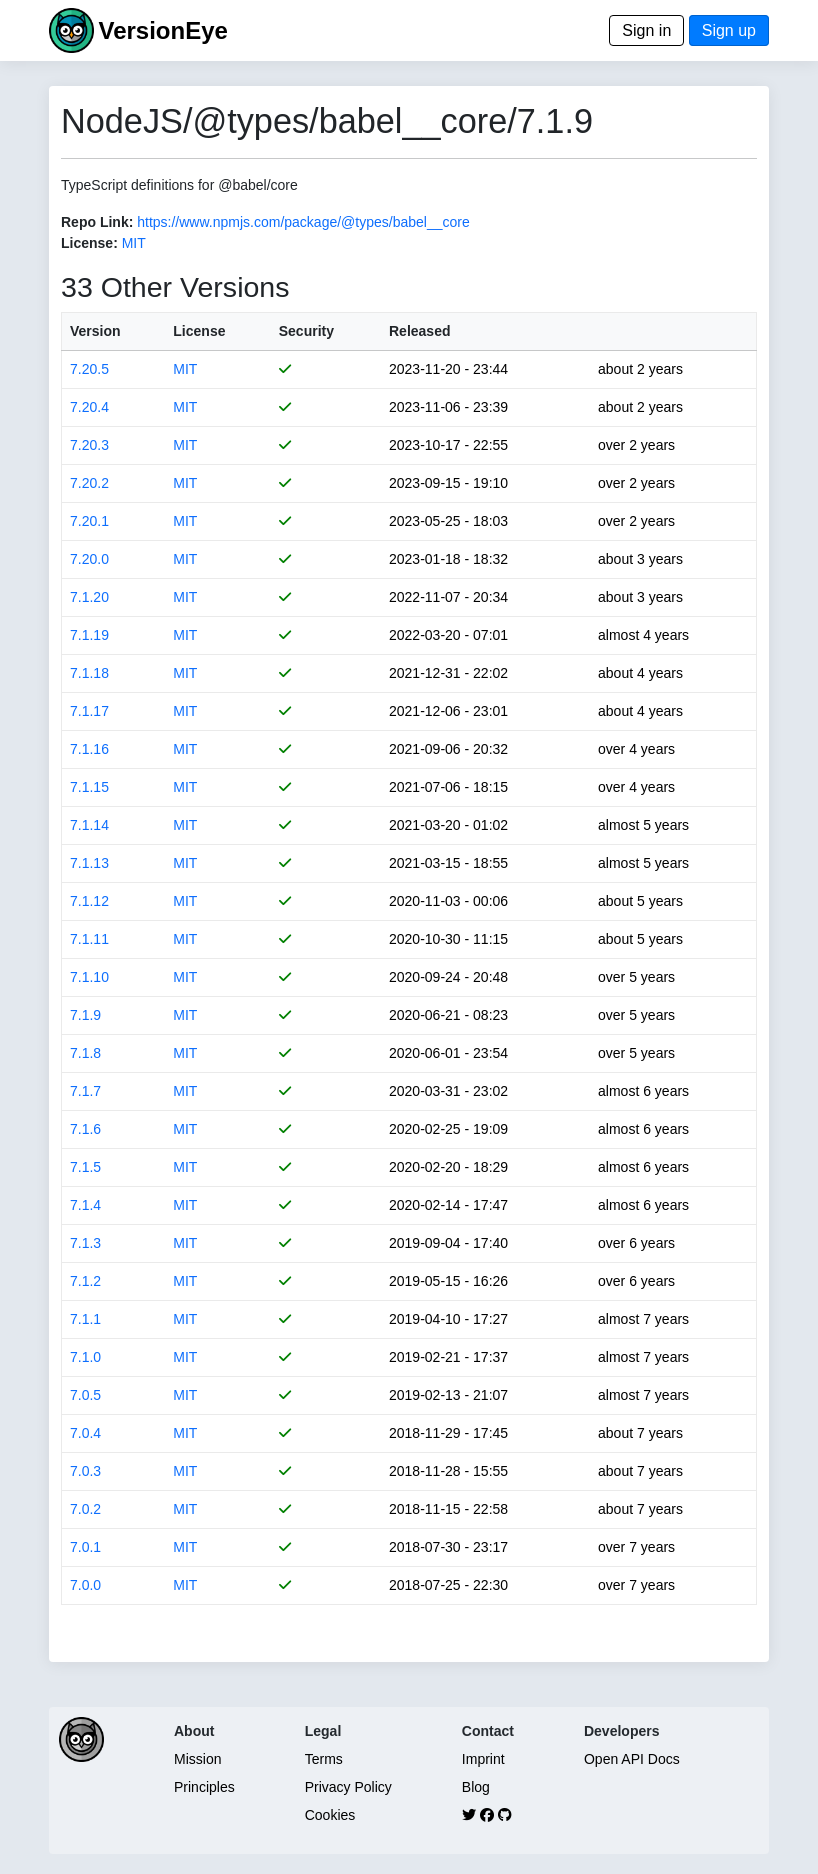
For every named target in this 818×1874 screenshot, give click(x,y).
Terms (324, 1759)
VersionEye (162, 30)
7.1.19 (89, 635)
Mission (197, 1759)
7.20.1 (89, 521)
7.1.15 (89, 787)
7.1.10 (89, 977)
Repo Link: (97, 222)
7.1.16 (89, 749)
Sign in (646, 30)
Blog (476, 1787)
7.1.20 (89, 597)
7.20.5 (89, 369)
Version (95, 331)
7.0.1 (85, 1547)
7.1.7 (85, 1091)
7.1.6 (85, 1129)
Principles (204, 1787)
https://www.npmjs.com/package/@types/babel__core (303, 222)
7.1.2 (85, 1281)
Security (306, 331)
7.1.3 (85, 1243)
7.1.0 (85, 1357)
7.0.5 (85, 1395)
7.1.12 (89, 901)
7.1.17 (89, 711)
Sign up (729, 30)
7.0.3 (85, 1471)
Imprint (483, 1759)
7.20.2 (89, 483)
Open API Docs (632, 1759)
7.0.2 (85, 1509)
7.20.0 (89, 559)
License (199, 331)
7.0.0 (85, 1585)
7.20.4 (89, 407)
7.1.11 (89, 939)
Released (419, 331)
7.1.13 (89, 863)
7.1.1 (85, 1319)
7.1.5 (85, 1167)
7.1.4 (85, 1205)
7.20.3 (89, 445)
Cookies (330, 1815)
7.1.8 (85, 1053)
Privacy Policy (348, 1787)
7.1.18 (89, 673)
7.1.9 (85, 1015)
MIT (134, 243)
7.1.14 (89, 825)
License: (89, 243)
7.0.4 (85, 1433)
